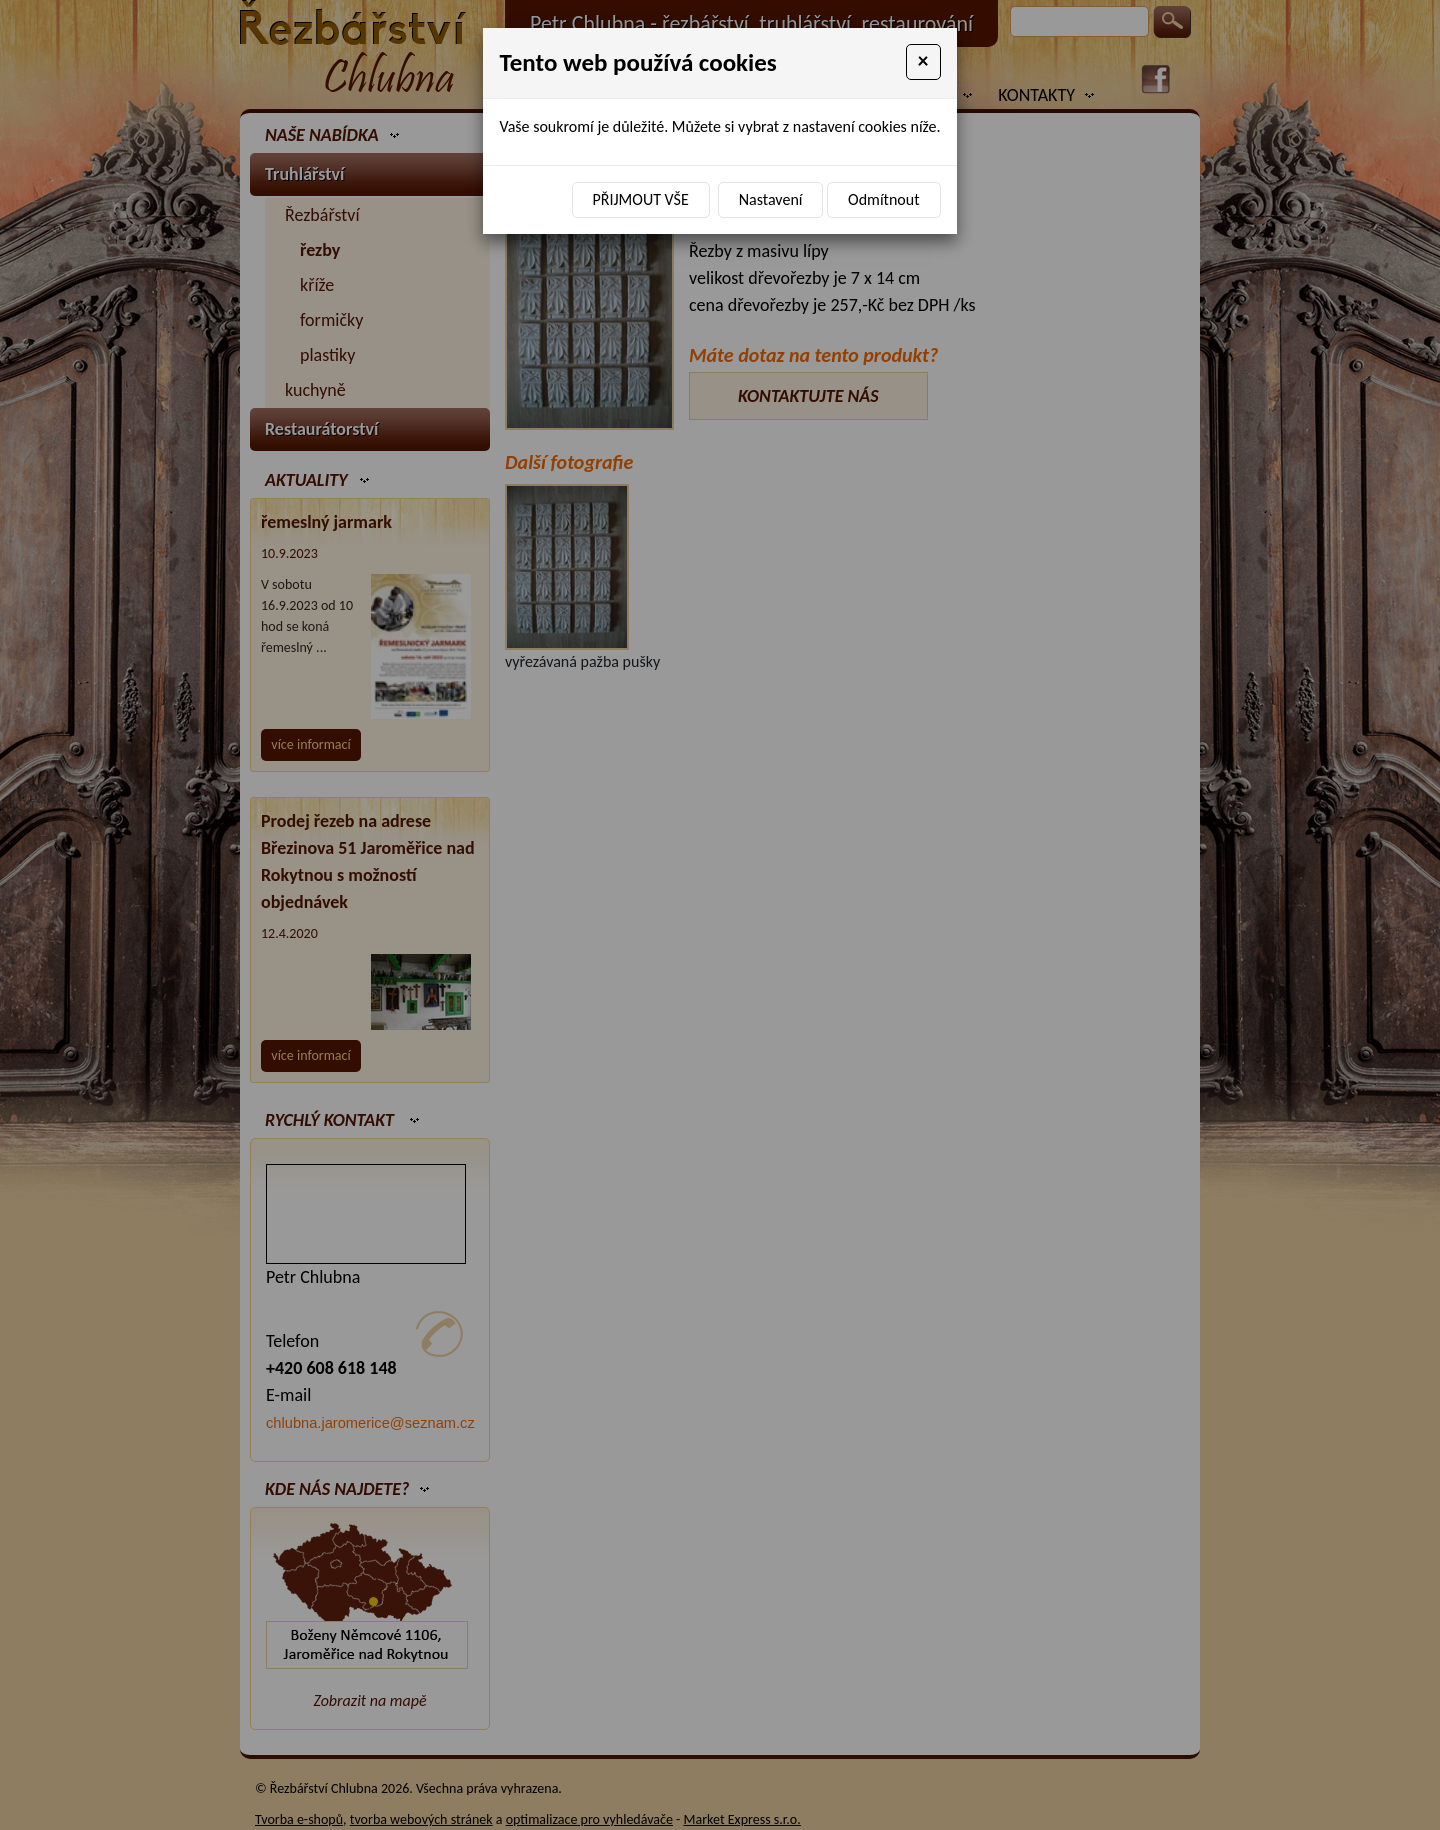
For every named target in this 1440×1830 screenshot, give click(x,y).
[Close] (923, 62)
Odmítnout (883, 199)
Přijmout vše (641, 199)
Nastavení (771, 199)
